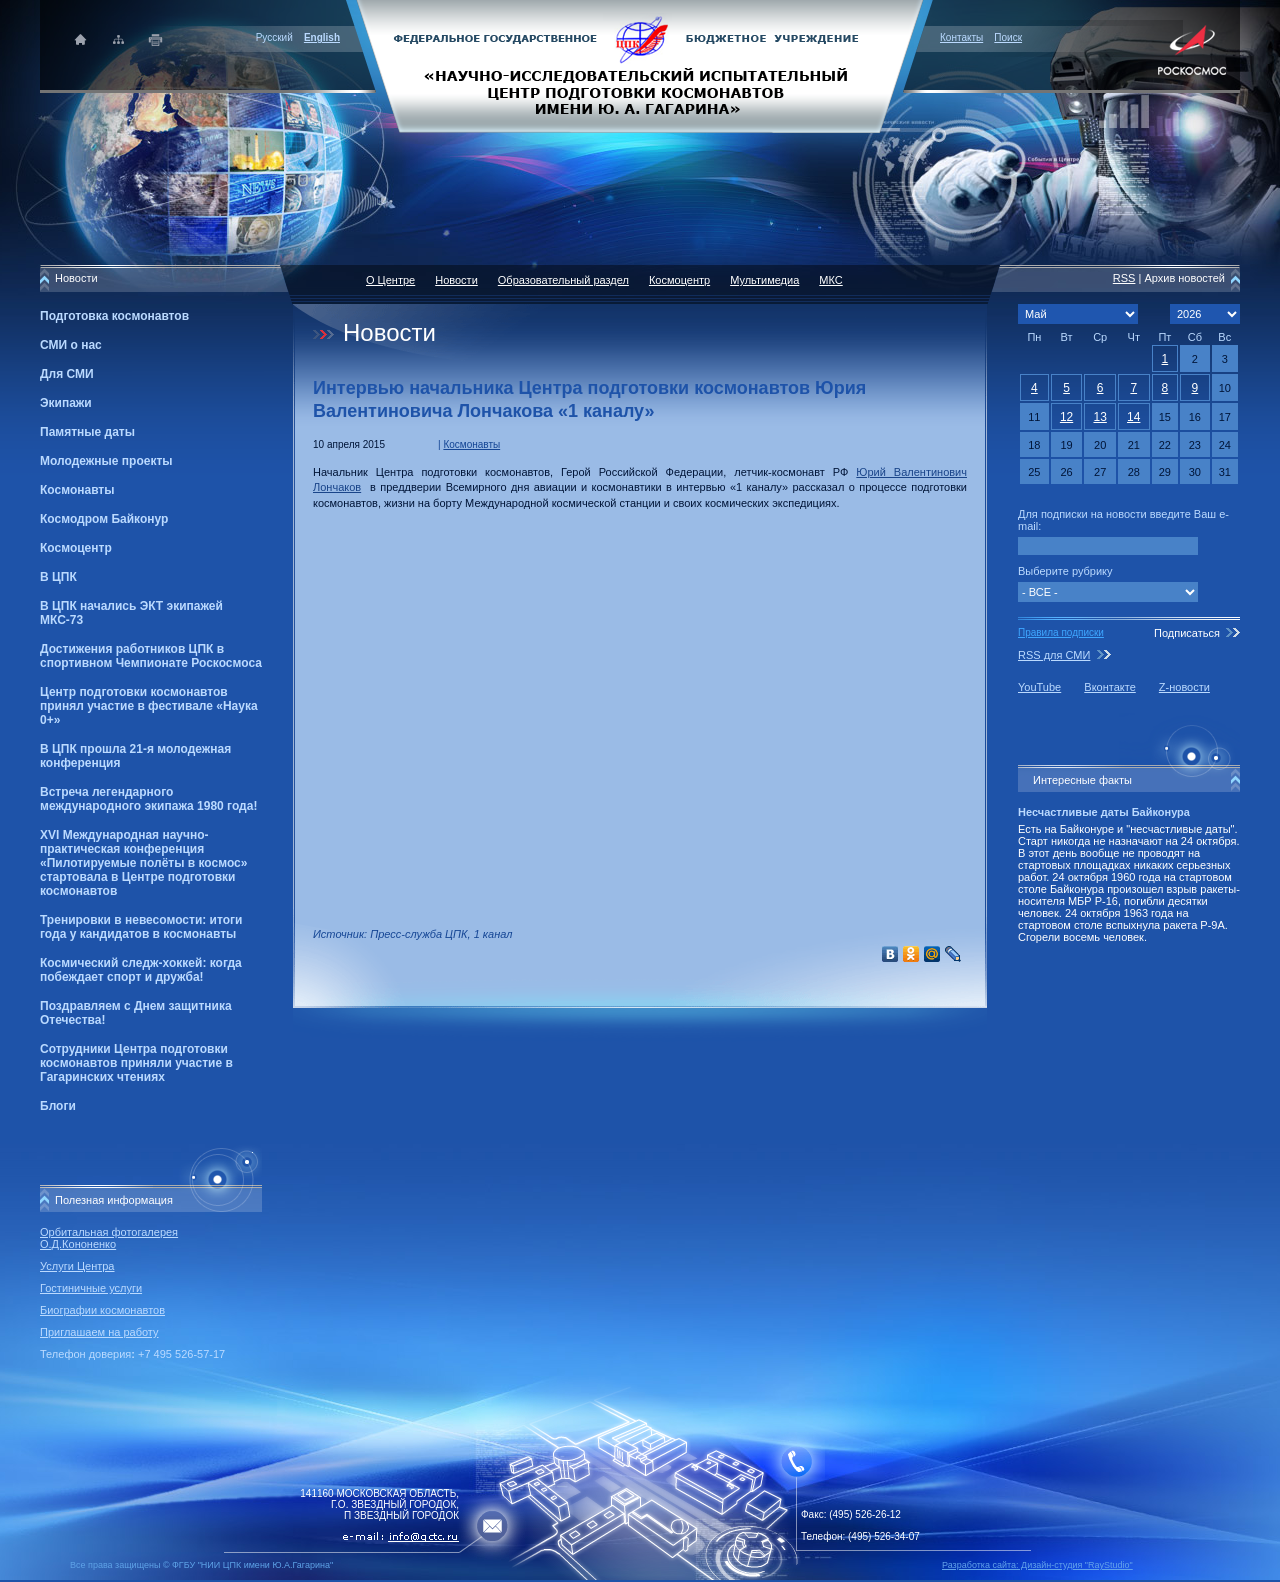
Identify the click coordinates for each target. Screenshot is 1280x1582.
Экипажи (66, 403)
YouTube (1039, 687)
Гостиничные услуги (91, 1288)
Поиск (1008, 37)
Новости (456, 280)
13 (1099, 417)
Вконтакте (1109, 687)
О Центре (390, 280)
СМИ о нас (71, 345)
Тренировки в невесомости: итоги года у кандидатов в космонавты (141, 927)
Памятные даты (87, 432)
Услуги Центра (77, 1266)
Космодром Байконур (104, 519)
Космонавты (77, 490)
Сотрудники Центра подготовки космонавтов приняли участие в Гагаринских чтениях (136, 1063)
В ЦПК (58, 577)
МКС (830, 280)
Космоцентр (76, 548)
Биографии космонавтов (102, 1310)
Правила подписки (1061, 632)
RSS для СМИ (1054, 655)
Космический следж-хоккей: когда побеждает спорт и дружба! (141, 970)
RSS (1124, 278)
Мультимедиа (764, 280)
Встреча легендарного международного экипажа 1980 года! (148, 799)
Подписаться (1187, 633)
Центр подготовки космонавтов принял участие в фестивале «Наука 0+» (149, 706)
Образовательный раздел (563, 280)
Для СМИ (67, 374)
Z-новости (1184, 687)
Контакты (961, 37)
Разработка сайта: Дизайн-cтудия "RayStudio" (1037, 1565)
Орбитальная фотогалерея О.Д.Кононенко (109, 1238)
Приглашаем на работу (99, 1332)
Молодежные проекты (106, 461)
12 (1066, 417)
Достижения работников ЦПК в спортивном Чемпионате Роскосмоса (151, 656)
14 (1133, 417)
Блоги (58, 1106)
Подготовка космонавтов (114, 316)
